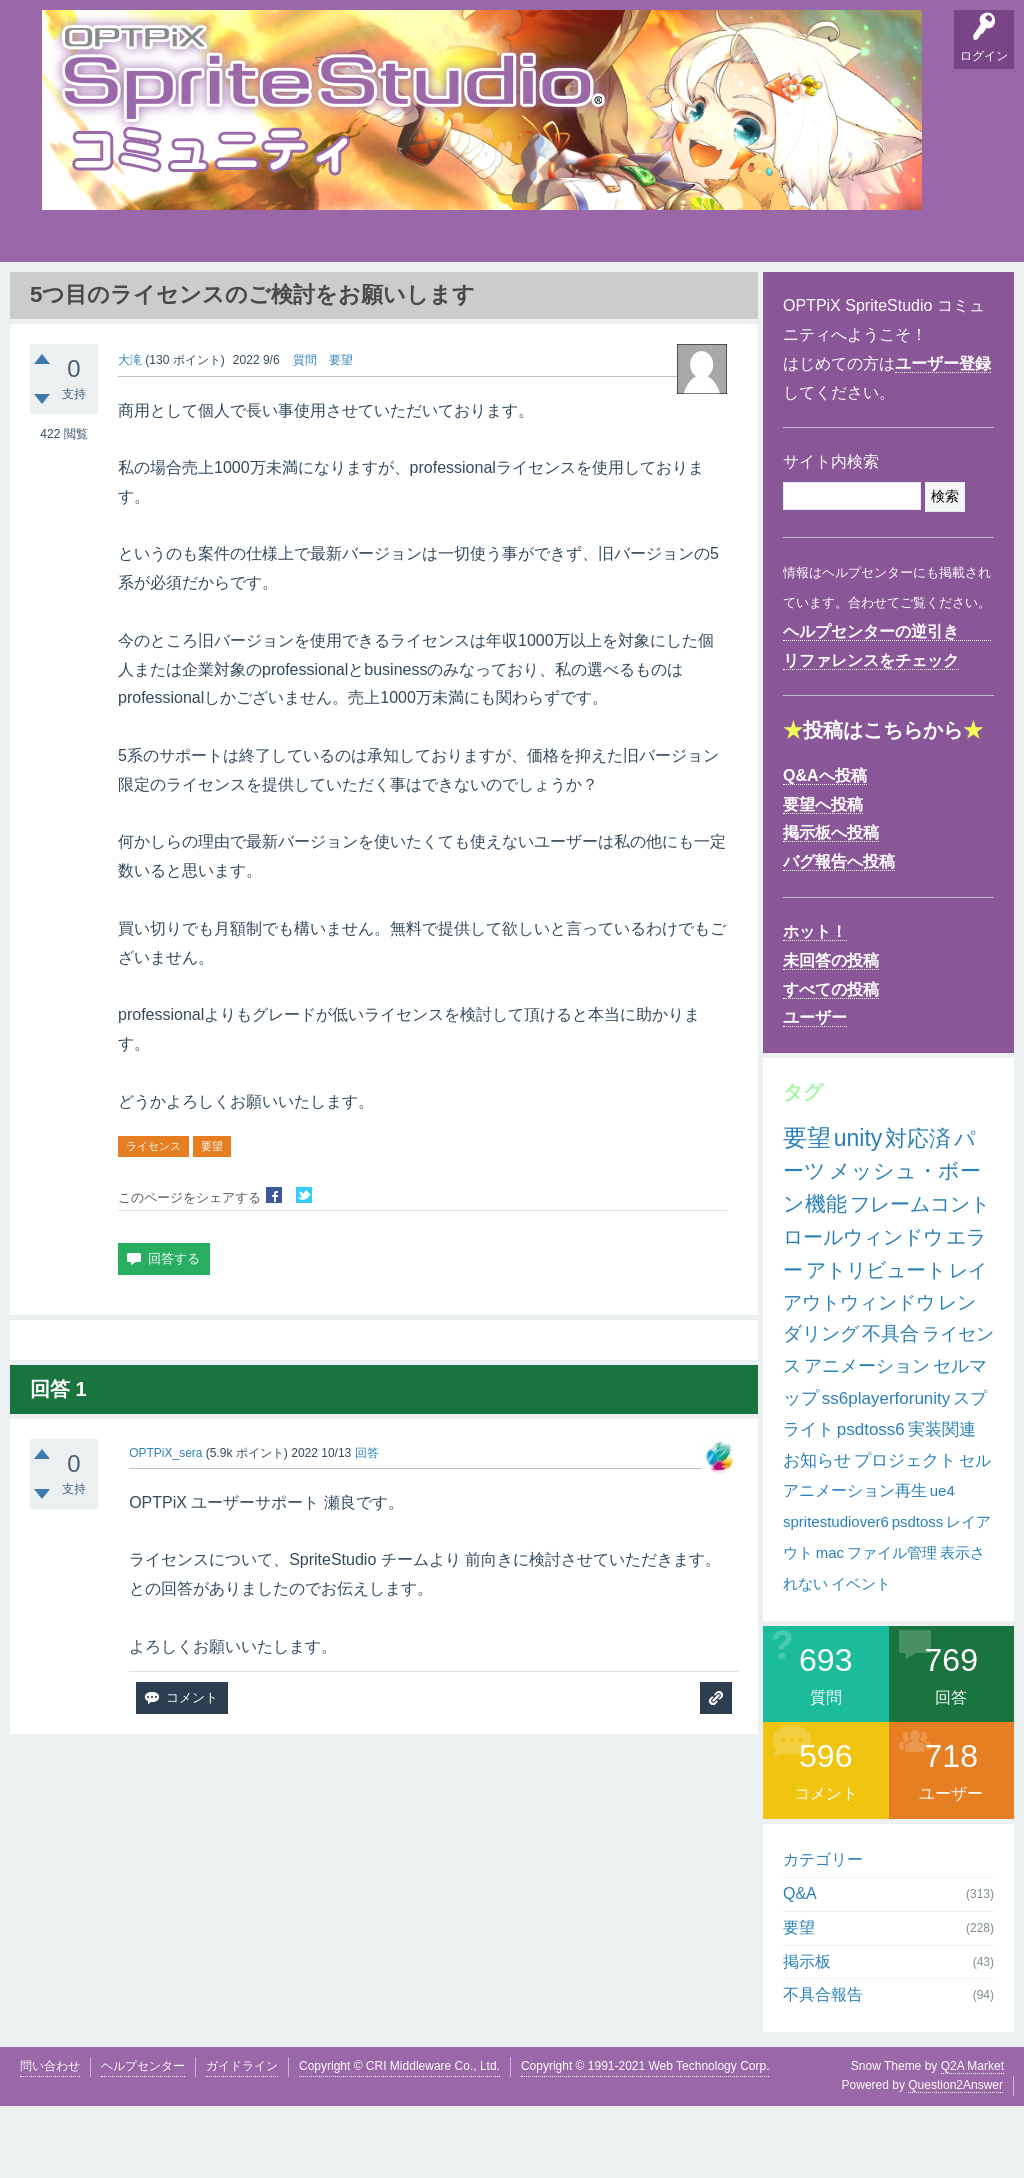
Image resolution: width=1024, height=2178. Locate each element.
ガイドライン (242, 2139)
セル (975, 1532)
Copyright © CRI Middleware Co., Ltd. (399, 2139)
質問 (305, 432)
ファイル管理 (892, 1625)
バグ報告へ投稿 (839, 934)
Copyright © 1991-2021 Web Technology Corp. (645, 2139)
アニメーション (867, 1439)
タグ (379, 296)
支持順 (317, 300)
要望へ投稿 (823, 876)
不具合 (890, 1406)
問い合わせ (50, 2139)
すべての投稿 (831, 1061)
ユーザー (815, 1090)
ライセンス (153, 1219)
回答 (367, 1525)
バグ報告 (252, 300)
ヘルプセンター (143, 2139)
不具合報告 (823, 2067)
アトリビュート (876, 1343)
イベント (861, 1655)
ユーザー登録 (943, 436)
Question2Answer (955, 2158)
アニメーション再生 (855, 1563)
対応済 (918, 1210)
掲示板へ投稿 (831, 905)
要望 (125, 300)
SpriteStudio (949, 300)
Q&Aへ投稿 (825, 848)
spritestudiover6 (836, 1594)
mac (830, 1625)
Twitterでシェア (304, 1268)
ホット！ (815, 1004)
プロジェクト (905, 1532)
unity (858, 1210)
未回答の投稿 (831, 1033)
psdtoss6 (871, 1502)
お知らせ (817, 1532)
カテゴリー (823, 1932)
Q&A (63, 300)
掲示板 (187, 300)
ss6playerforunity (886, 1471)
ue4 (942, 1563)
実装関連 (942, 1502)
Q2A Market (972, 2139)
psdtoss (918, 1594)
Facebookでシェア (274, 1268)
